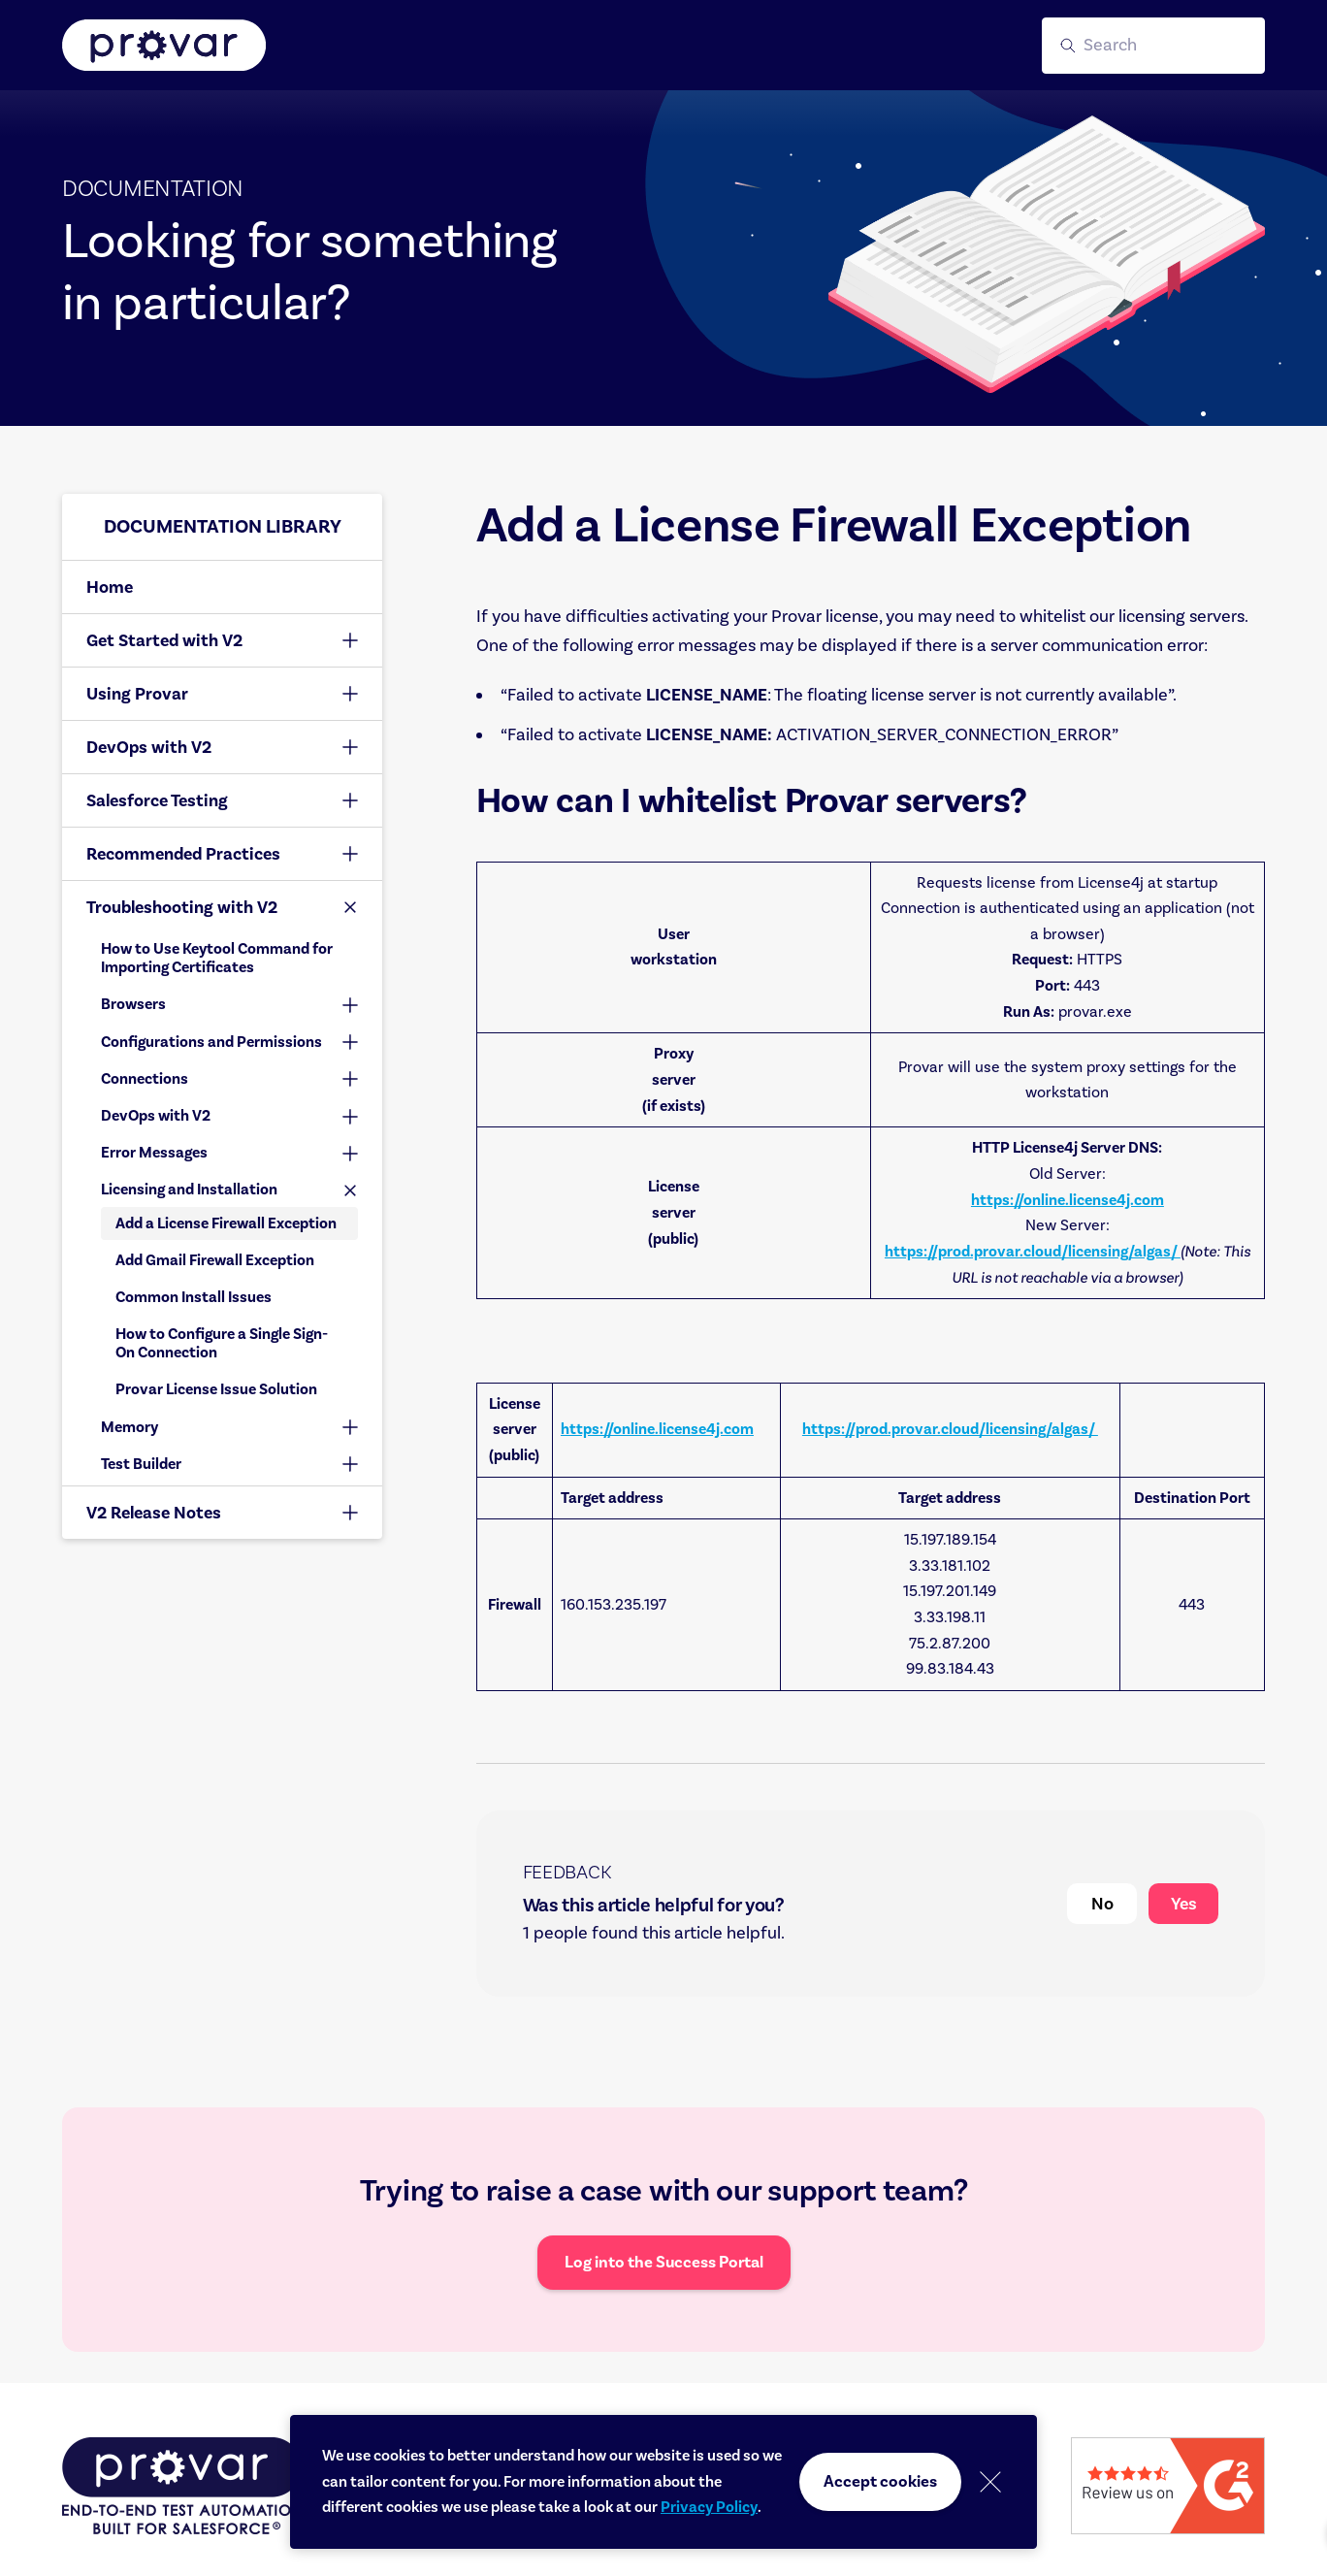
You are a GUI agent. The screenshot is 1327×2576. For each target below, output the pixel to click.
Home (109, 587)
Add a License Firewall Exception (226, 1223)
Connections (144, 1079)
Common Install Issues (193, 1297)
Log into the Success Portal (664, 2262)
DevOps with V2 (148, 747)
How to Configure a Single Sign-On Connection (221, 1343)
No (1102, 1903)
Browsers (133, 1004)
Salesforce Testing (157, 800)
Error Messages (154, 1152)
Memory (129, 1427)
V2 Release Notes (153, 1512)
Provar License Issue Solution (216, 1389)
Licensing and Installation (189, 1189)
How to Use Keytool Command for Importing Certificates (217, 958)
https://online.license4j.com (1067, 1200)
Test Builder (141, 1464)
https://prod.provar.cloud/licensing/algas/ (1033, 1251)
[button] (1153, 45)
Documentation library (222, 526)
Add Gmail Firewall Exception (214, 1260)
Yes (1184, 1903)
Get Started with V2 (164, 640)
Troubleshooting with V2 (181, 907)
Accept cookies (880, 2481)
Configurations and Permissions (211, 1042)
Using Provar (137, 693)
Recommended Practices (183, 853)
